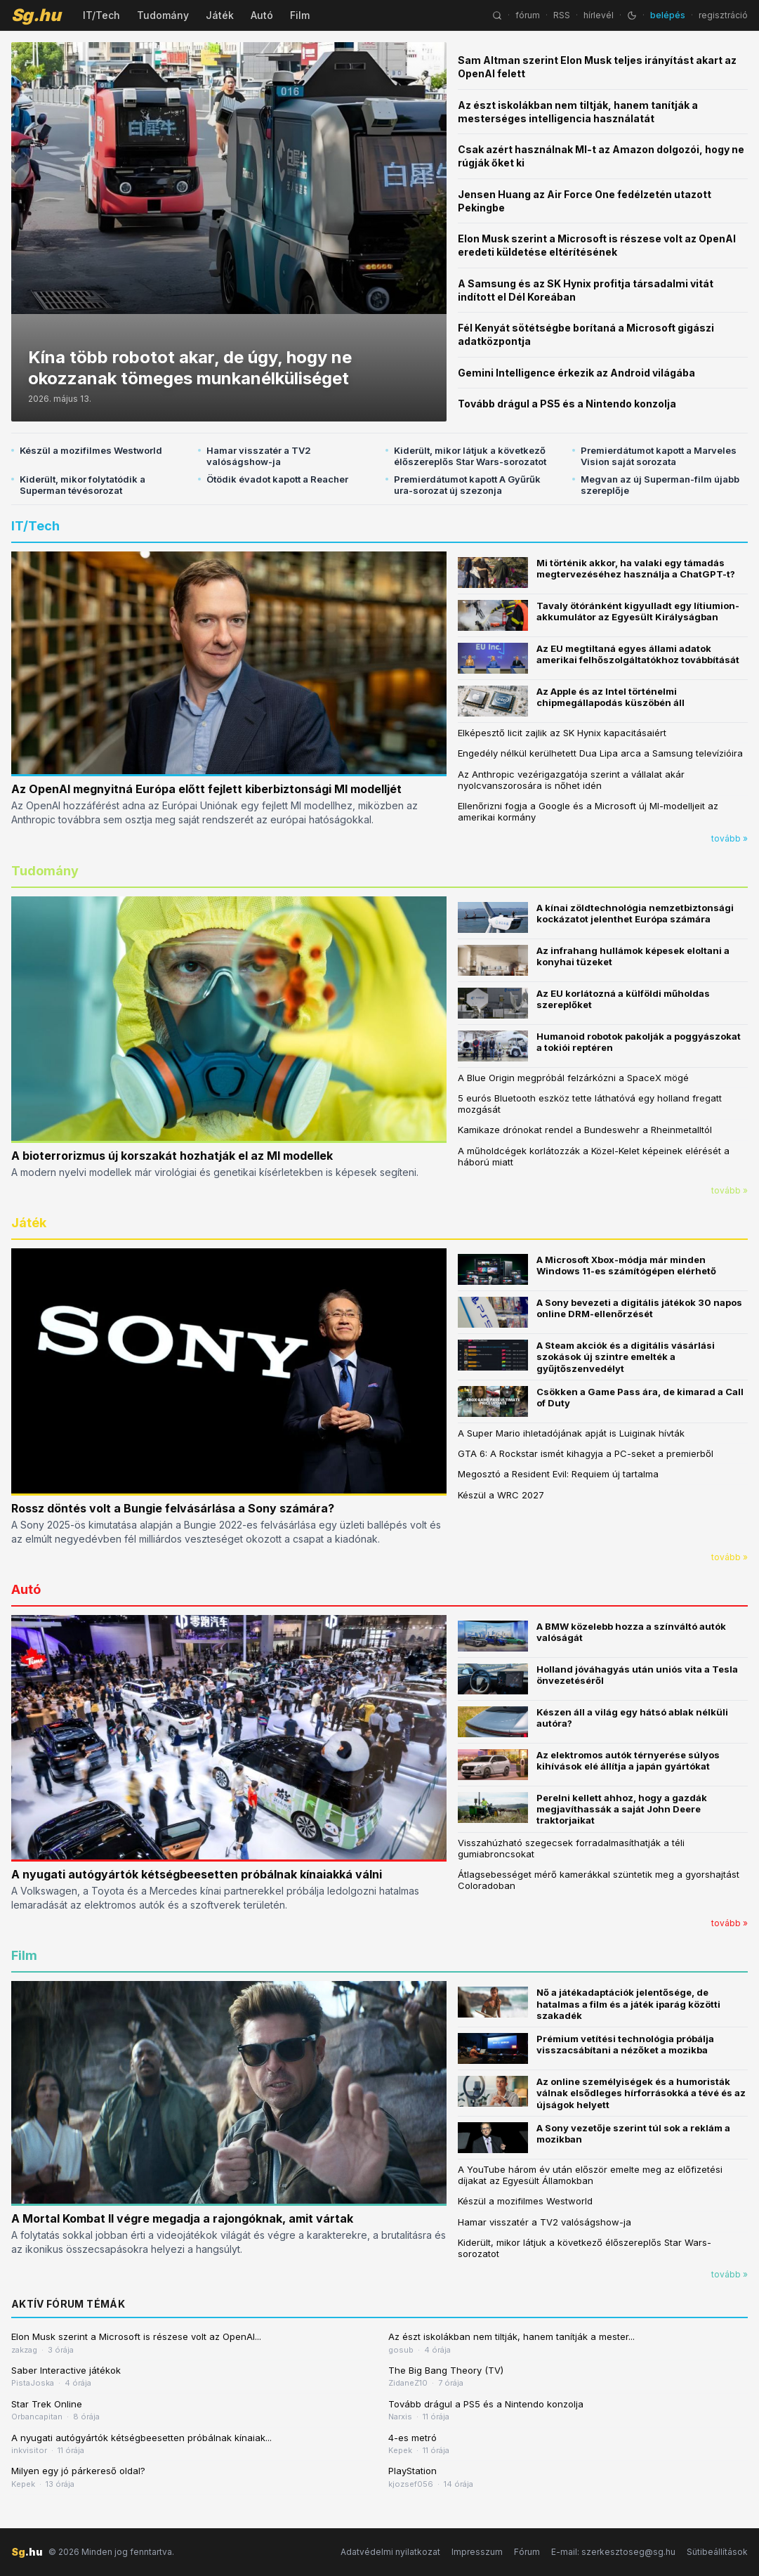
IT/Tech (101, 15)
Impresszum (477, 2551)
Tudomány (163, 15)
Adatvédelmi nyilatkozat (390, 2551)
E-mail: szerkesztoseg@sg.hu (613, 2551)
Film (300, 15)
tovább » (729, 838)
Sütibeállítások (717, 2551)
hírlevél (598, 15)
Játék (220, 15)
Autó (262, 15)
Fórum (527, 2551)
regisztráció (723, 15)
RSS (561, 15)
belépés (667, 15)
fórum (527, 15)
